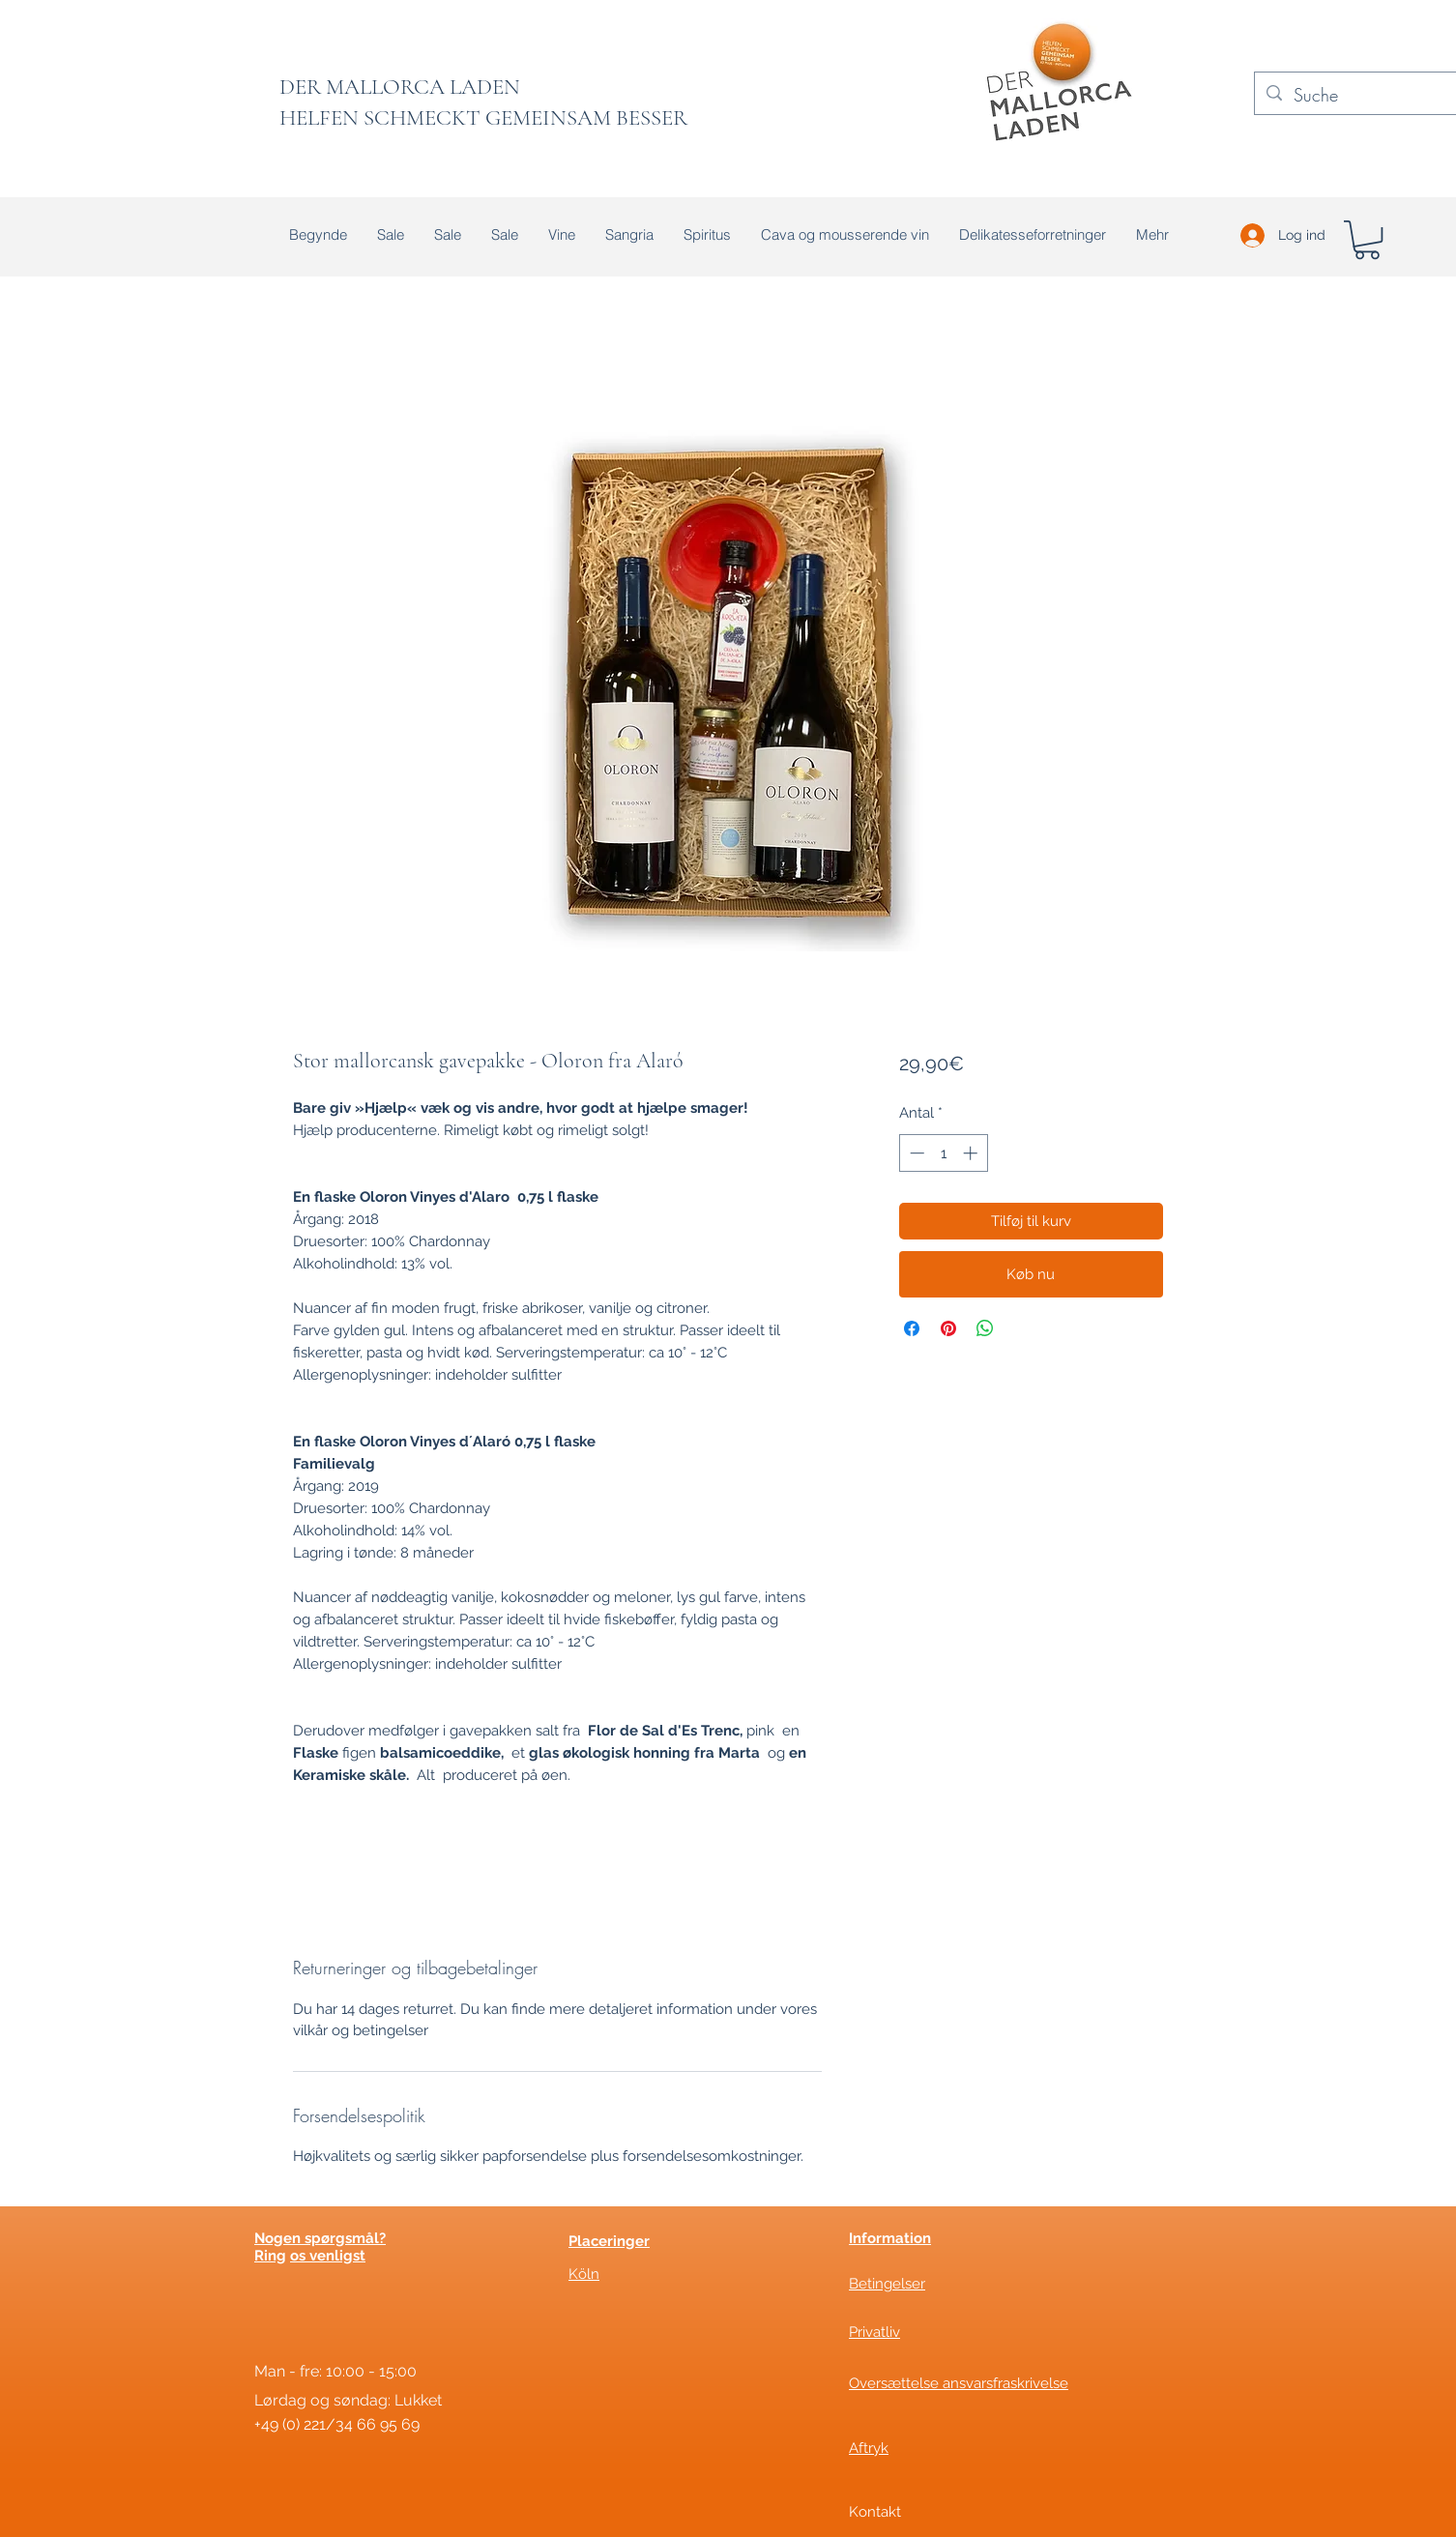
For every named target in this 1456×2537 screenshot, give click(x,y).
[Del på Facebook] (911, 1328)
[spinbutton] (943, 1153)
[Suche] (1367, 96)
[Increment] (972, 1153)
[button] (1367, 239)
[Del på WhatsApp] (985, 1328)
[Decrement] (915, 1153)
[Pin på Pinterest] (948, 1328)
